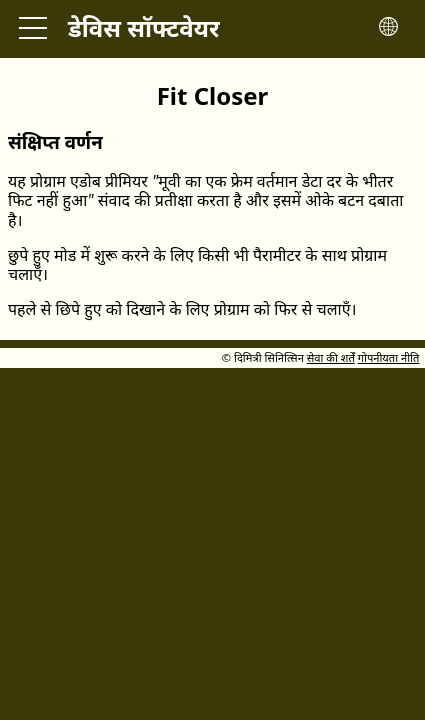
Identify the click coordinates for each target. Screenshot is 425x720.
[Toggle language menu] (388, 28)
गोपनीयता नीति (389, 357)
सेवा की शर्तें (331, 357)
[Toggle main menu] (33, 29)
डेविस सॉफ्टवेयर (144, 27)
